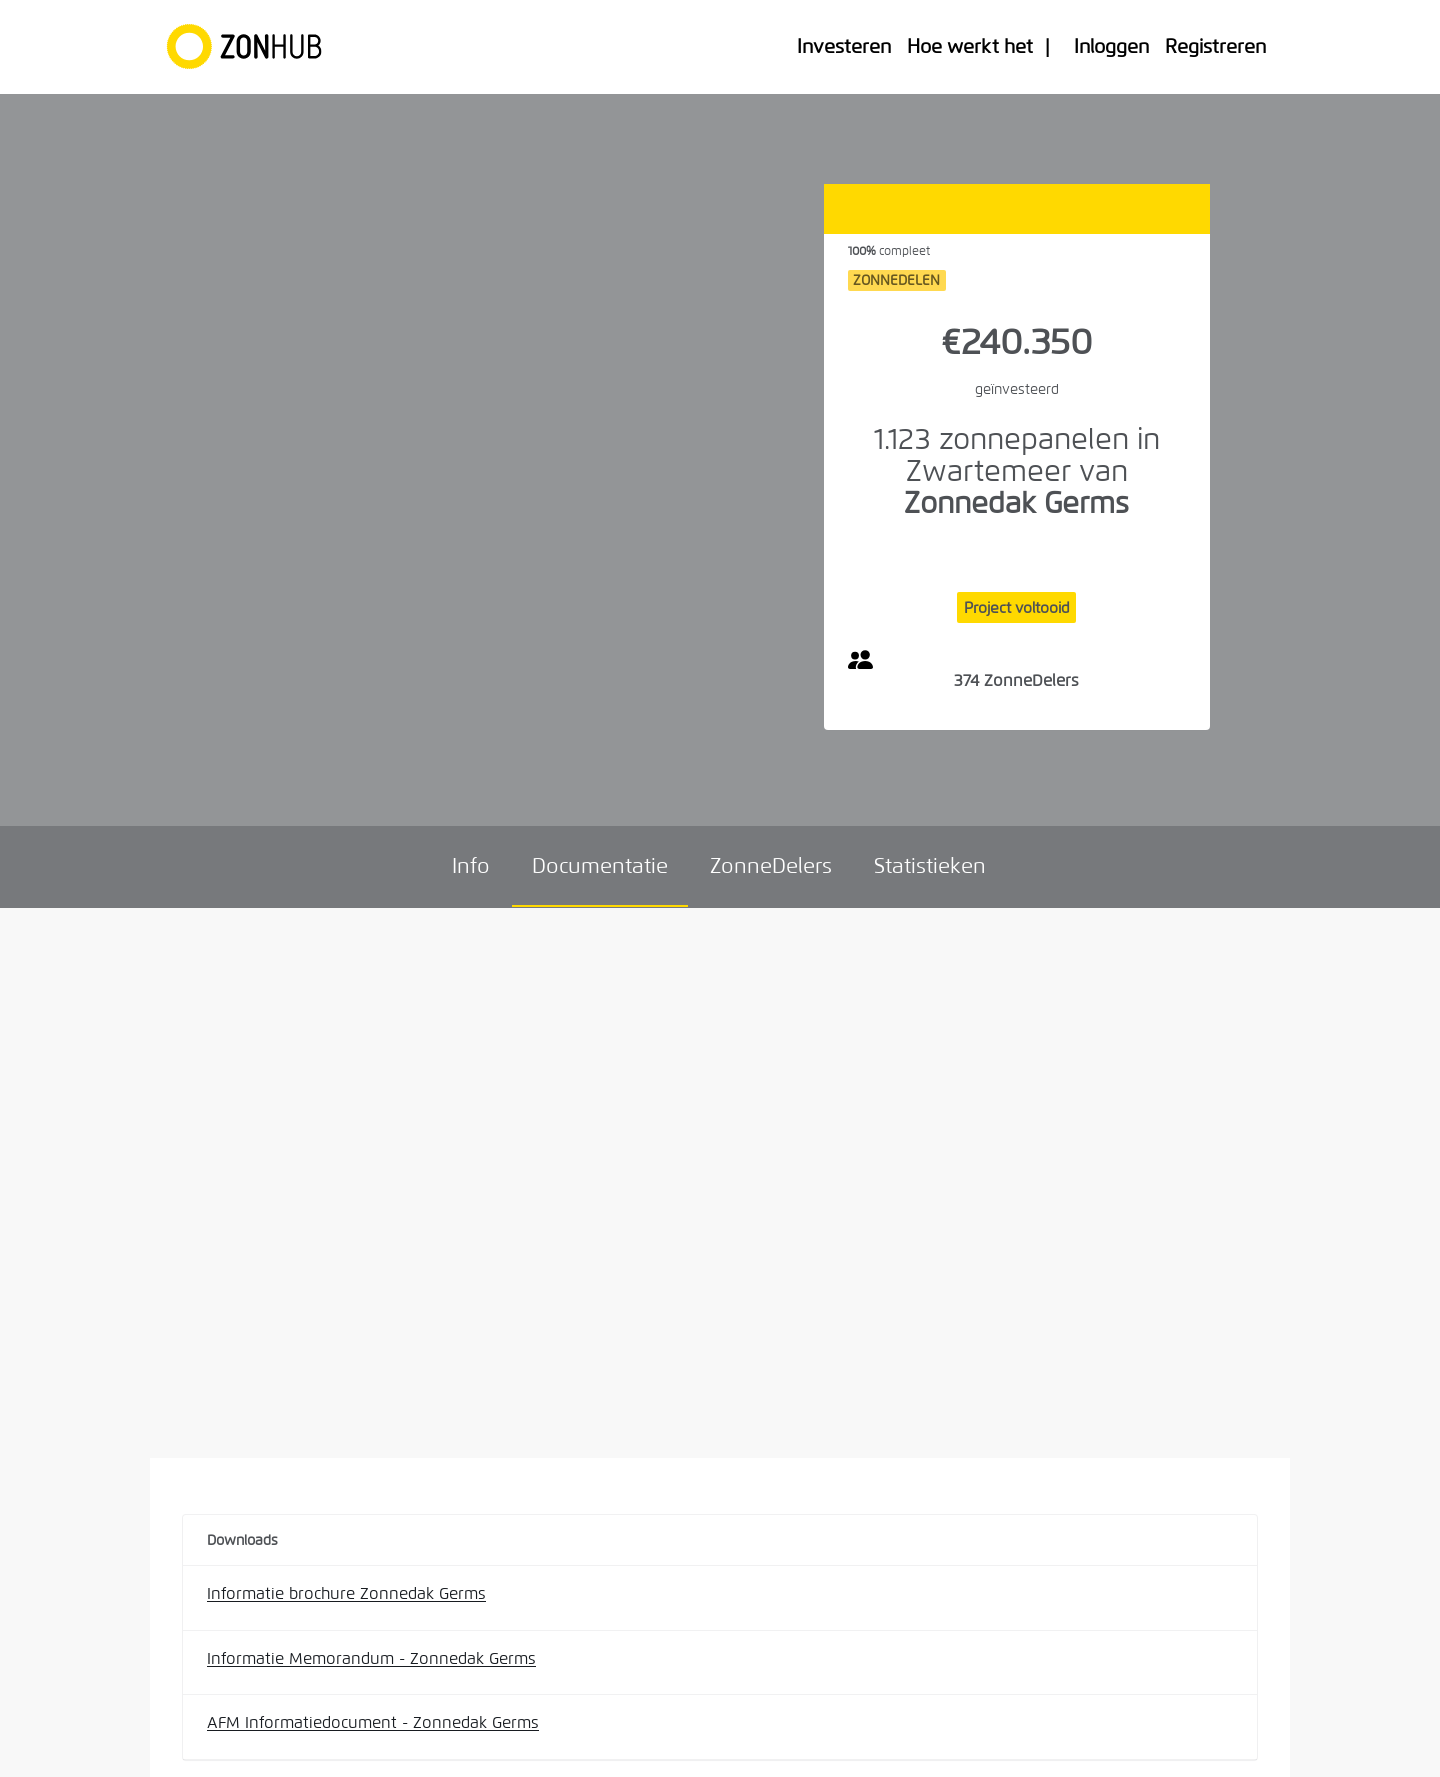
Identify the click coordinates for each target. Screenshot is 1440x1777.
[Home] (253, 47)
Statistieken (930, 866)
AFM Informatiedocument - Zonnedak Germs (373, 1722)
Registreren (1215, 46)
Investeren (844, 46)
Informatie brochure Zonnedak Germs (346, 1593)
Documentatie (600, 866)
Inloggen (1111, 46)
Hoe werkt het (970, 46)
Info (471, 866)
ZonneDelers (771, 866)
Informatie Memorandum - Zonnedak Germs (371, 1658)
